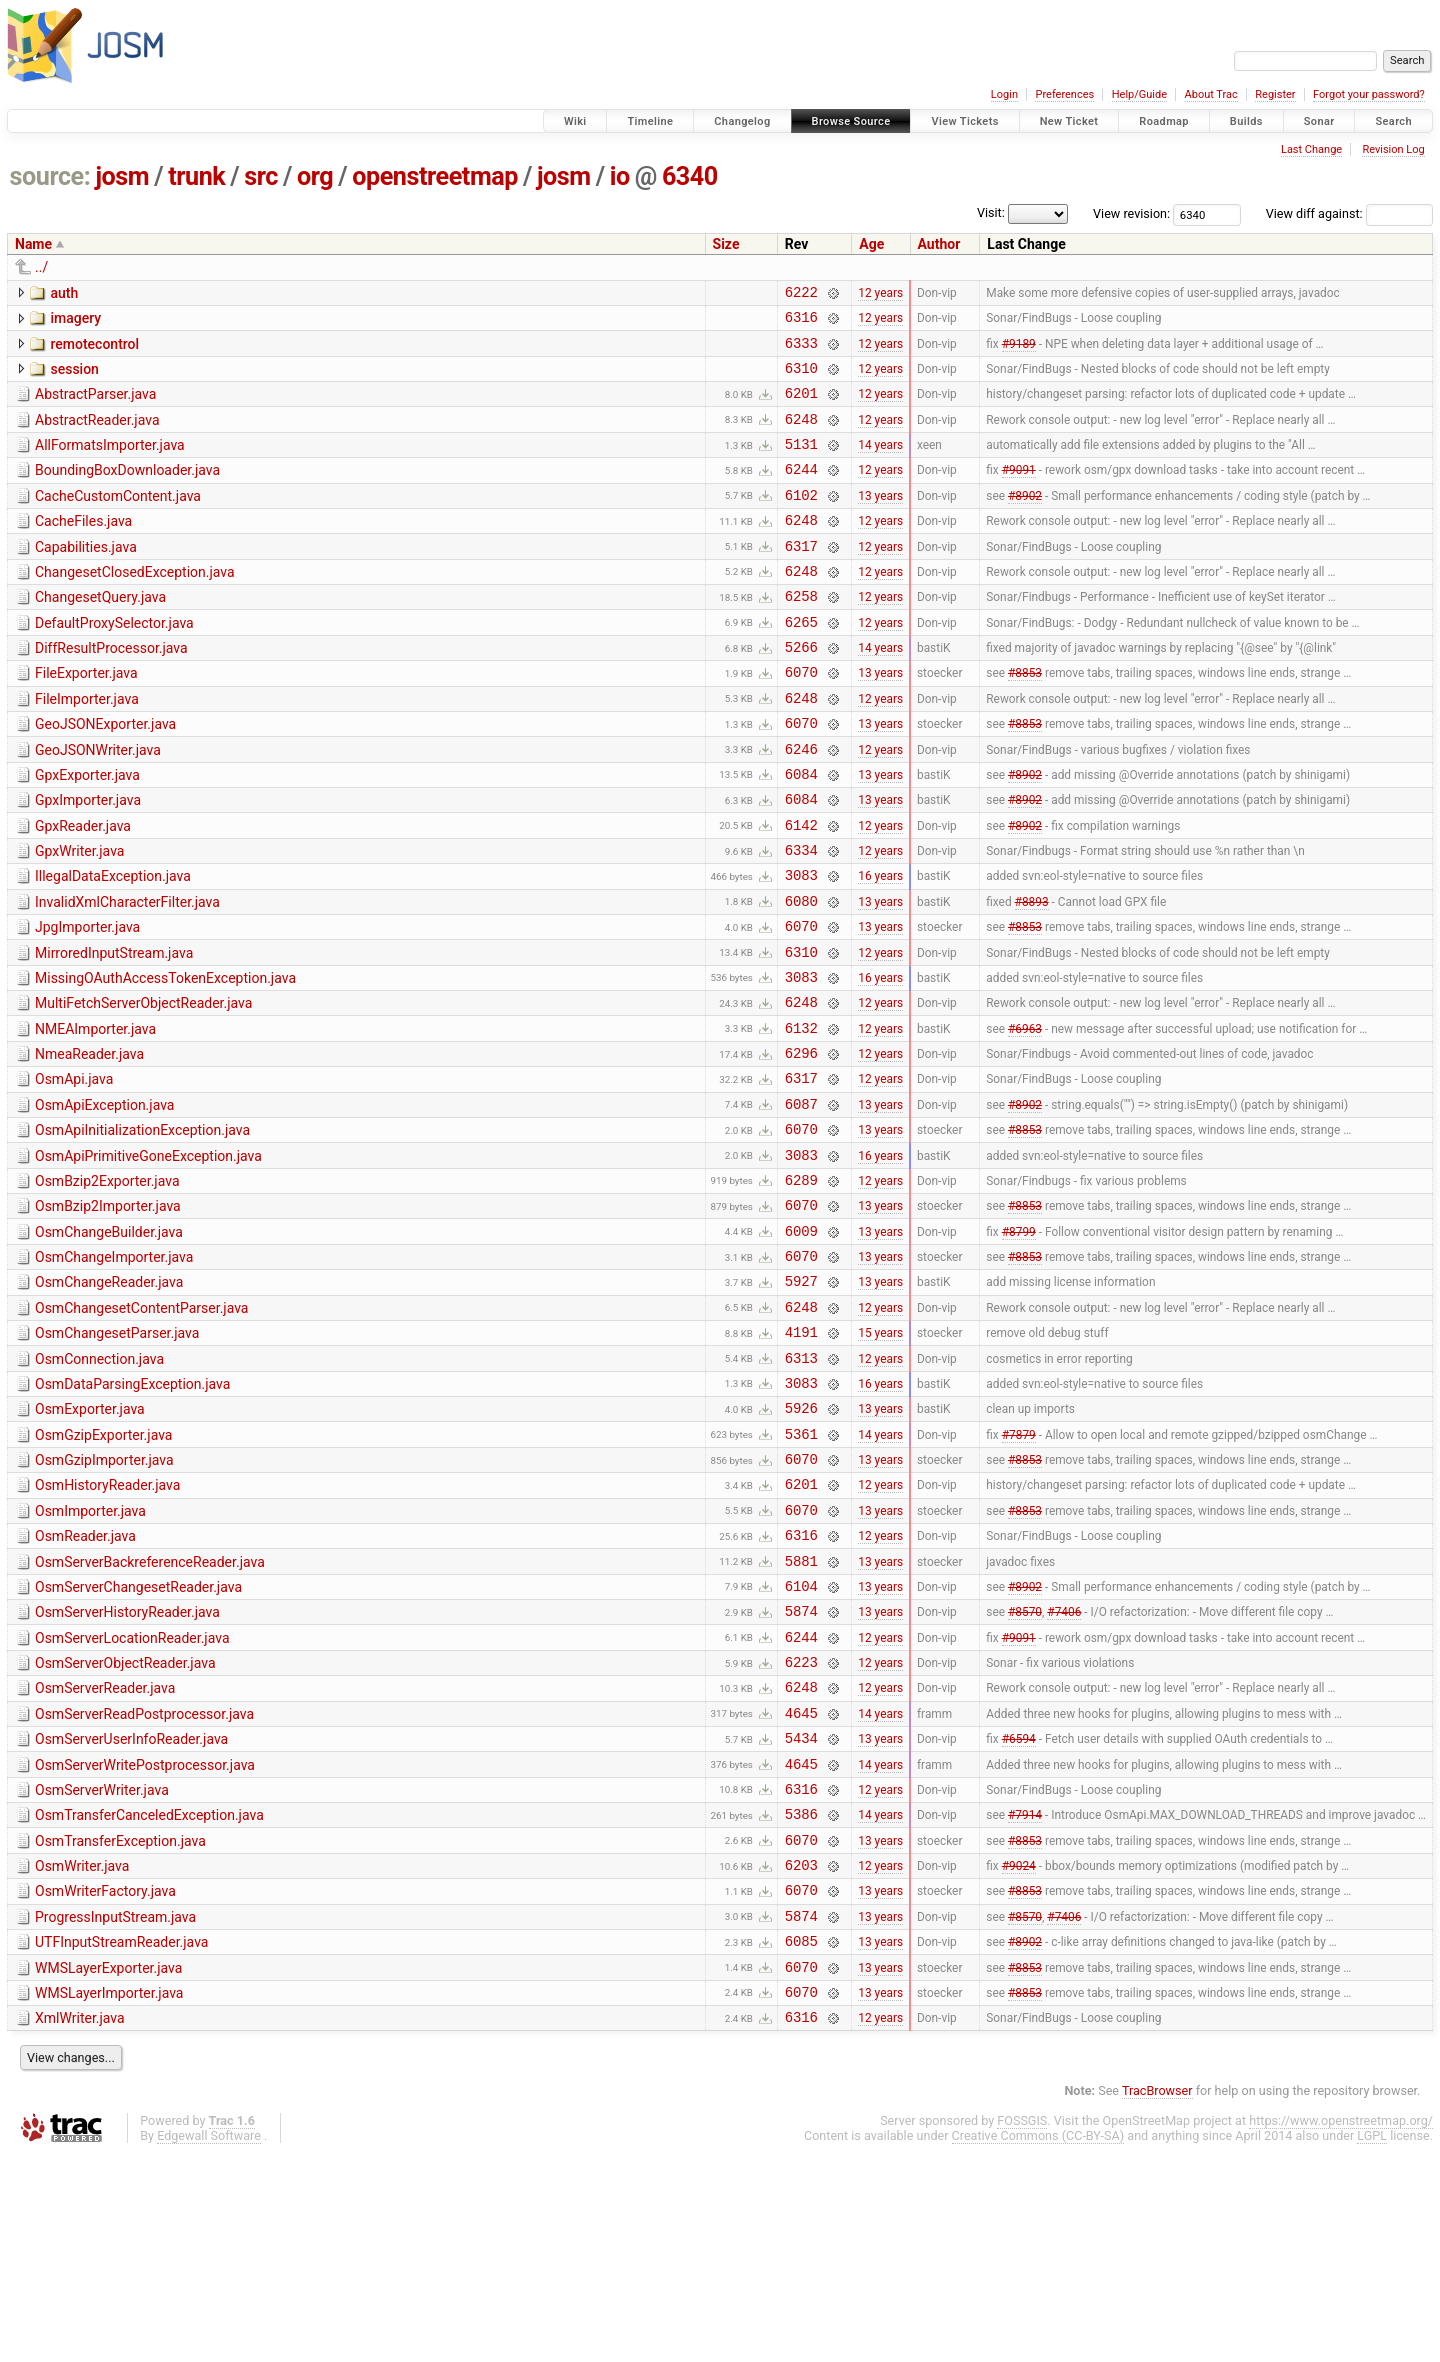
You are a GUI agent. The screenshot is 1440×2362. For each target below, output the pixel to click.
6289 (801, 1287)
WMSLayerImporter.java (109, 2194)
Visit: (991, 212)
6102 (801, 521)
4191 (801, 1457)
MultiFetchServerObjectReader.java (143, 1087)
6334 (801, 918)
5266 (801, 691)
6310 (801, 379)
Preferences (1064, 94)
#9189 (1019, 351)
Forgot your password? (1369, 94)
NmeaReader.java (89, 1144)
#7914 (1025, 1997)
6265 (801, 663)
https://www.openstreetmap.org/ (1341, 2327)
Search (1393, 121)
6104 (801, 1741)
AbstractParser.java (95, 406)
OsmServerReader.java (105, 1853)
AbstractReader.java (97, 435)
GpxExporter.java (87, 832)
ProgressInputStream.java (115, 2109)
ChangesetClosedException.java (135, 605)
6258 (801, 634)
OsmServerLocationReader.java (132, 1797)
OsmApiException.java (104, 1201)
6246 (801, 805)
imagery (75, 321)
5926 (801, 1542)
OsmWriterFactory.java (105, 2080)
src (261, 176)
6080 (801, 975)
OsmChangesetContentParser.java (141, 1428)
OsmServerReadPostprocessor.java (144, 1882)
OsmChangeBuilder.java (109, 1343)
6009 (801, 1344)
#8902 (1025, 521)
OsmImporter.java (90, 1655)
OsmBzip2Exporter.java (107, 1286)
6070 (801, 719)
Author (939, 244)
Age (871, 244)
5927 (801, 1400)
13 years (880, 521)
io (620, 176)
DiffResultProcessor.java (111, 690)
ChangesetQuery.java (100, 633)
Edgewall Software (209, 2342)
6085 (801, 2138)
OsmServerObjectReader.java (125, 1825)
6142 (801, 890)
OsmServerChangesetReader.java (138, 1740)
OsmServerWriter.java (102, 1967)
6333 (801, 351)
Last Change (1311, 149)
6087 (801, 1202)
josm (122, 176)
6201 (801, 407)
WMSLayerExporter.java (108, 2166)
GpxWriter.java (79, 917)
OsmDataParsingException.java (132, 1513)
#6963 (1025, 1117)
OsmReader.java (85, 1683)
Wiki (575, 121)
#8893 (1032, 975)
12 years (880, 294)
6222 (801, 294)
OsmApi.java (74, 1172)
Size (726, 244)
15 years (880, 1458)
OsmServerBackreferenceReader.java (150, 1712)
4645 (801, 1883)
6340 (690, 176)
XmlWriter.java (80, 2222)
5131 (801, 464)
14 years (880, 465)
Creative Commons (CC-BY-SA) (1038, 2342)
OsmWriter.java (82, 2052)
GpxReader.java (83, 889)
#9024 (1019, 2054)
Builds (1246, 121)
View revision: (1131, 213)
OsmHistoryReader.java (107, 1626)
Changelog (742, 121)
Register (1275, 94)
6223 (801, 1826)
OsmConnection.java (99, 1485)
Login (1004, 94)
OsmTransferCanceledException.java (149, 1995)
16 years (880, 947)
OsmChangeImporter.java (114, 1371)
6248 (801, 436)
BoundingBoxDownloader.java (127, 491)
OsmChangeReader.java (109, 1399)
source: (50, 176)
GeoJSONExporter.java (105, 775)
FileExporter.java (86, 718)
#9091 (1019, 493)
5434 (801, 1911)
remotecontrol (94, 350)
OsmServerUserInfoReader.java (131, 1910)
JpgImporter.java (87, 1002)
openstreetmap (435, 176)
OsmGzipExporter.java (103, 1570)
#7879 (1019, 1571)
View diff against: (1349, 213)
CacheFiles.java (83, 548)
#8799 (1019, 1344)
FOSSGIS (1022, 2327)
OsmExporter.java (90, 1541)
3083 (801, 946)
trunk (196, 176)
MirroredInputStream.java (114, 1031)
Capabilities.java (86, 577)
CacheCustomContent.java (118, 520)
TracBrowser (1157, 2297)
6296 (801, 1145)
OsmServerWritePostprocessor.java (145, 1939)
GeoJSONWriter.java (98, 804)
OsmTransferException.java (120, 2024)
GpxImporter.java (88, 860)
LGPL (1372, 2342)
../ (41, 267)
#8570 (1025, 1770)
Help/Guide (1139, 94)
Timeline (650, 121)
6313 (801, 1486)
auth (64, 293)
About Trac (1211, 94)
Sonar (1319, 121)
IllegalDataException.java (113, 945)
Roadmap (1164, 121)
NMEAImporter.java (95, 1116)
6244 (801, 492)
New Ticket (1069, 121)
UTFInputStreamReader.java (121, 2137)
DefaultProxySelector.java (114, 662)
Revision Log (1393, 149)
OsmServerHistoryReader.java (127, 1768)
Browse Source (851, 121)
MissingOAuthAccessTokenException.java (165, 1059)
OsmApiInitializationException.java (142, 1229)
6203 (801, 2053)
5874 (801, 1769)
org (315, 176)
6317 (801, 578)
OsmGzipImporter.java (104, 1598)
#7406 (1064, 1770)
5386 (801, 1996)
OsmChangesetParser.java (117, 1456)
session (74, 378)
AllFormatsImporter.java (110, 463)
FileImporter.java (87, 747)
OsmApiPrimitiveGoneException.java (148, 1258)
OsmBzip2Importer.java (108, 1314)
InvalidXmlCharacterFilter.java (127, 974)
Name (33, 244)
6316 (801, 322)
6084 (801, 833)
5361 (801, 1571)
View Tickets (964, 121)
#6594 (1019, 1912)
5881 (801, 1713)
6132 (801, 1117)
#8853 (1025, 720)
